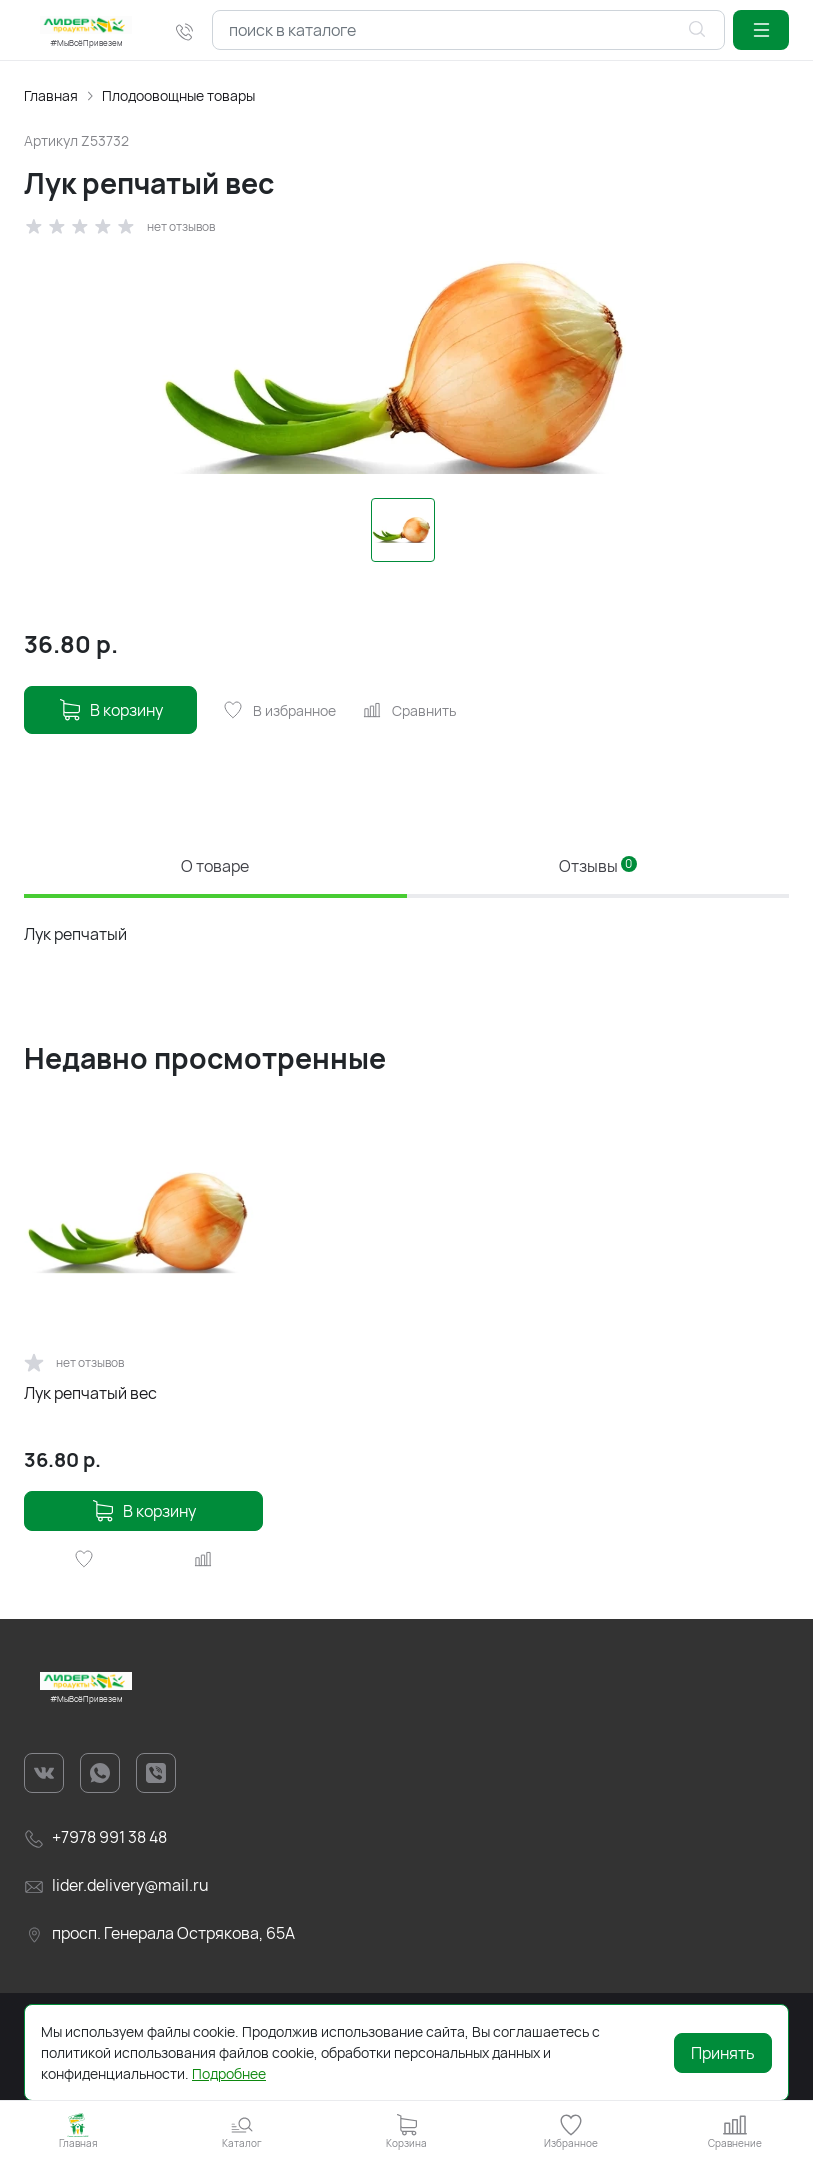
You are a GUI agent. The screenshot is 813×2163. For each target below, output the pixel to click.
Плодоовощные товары (178, 95)
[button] (761, 30)
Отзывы (598, 866)
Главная (51, 95)
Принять (723, 2053)
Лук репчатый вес (90, 1393)
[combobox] (468, 30)
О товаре (215, 866)
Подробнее (229, 2073)
